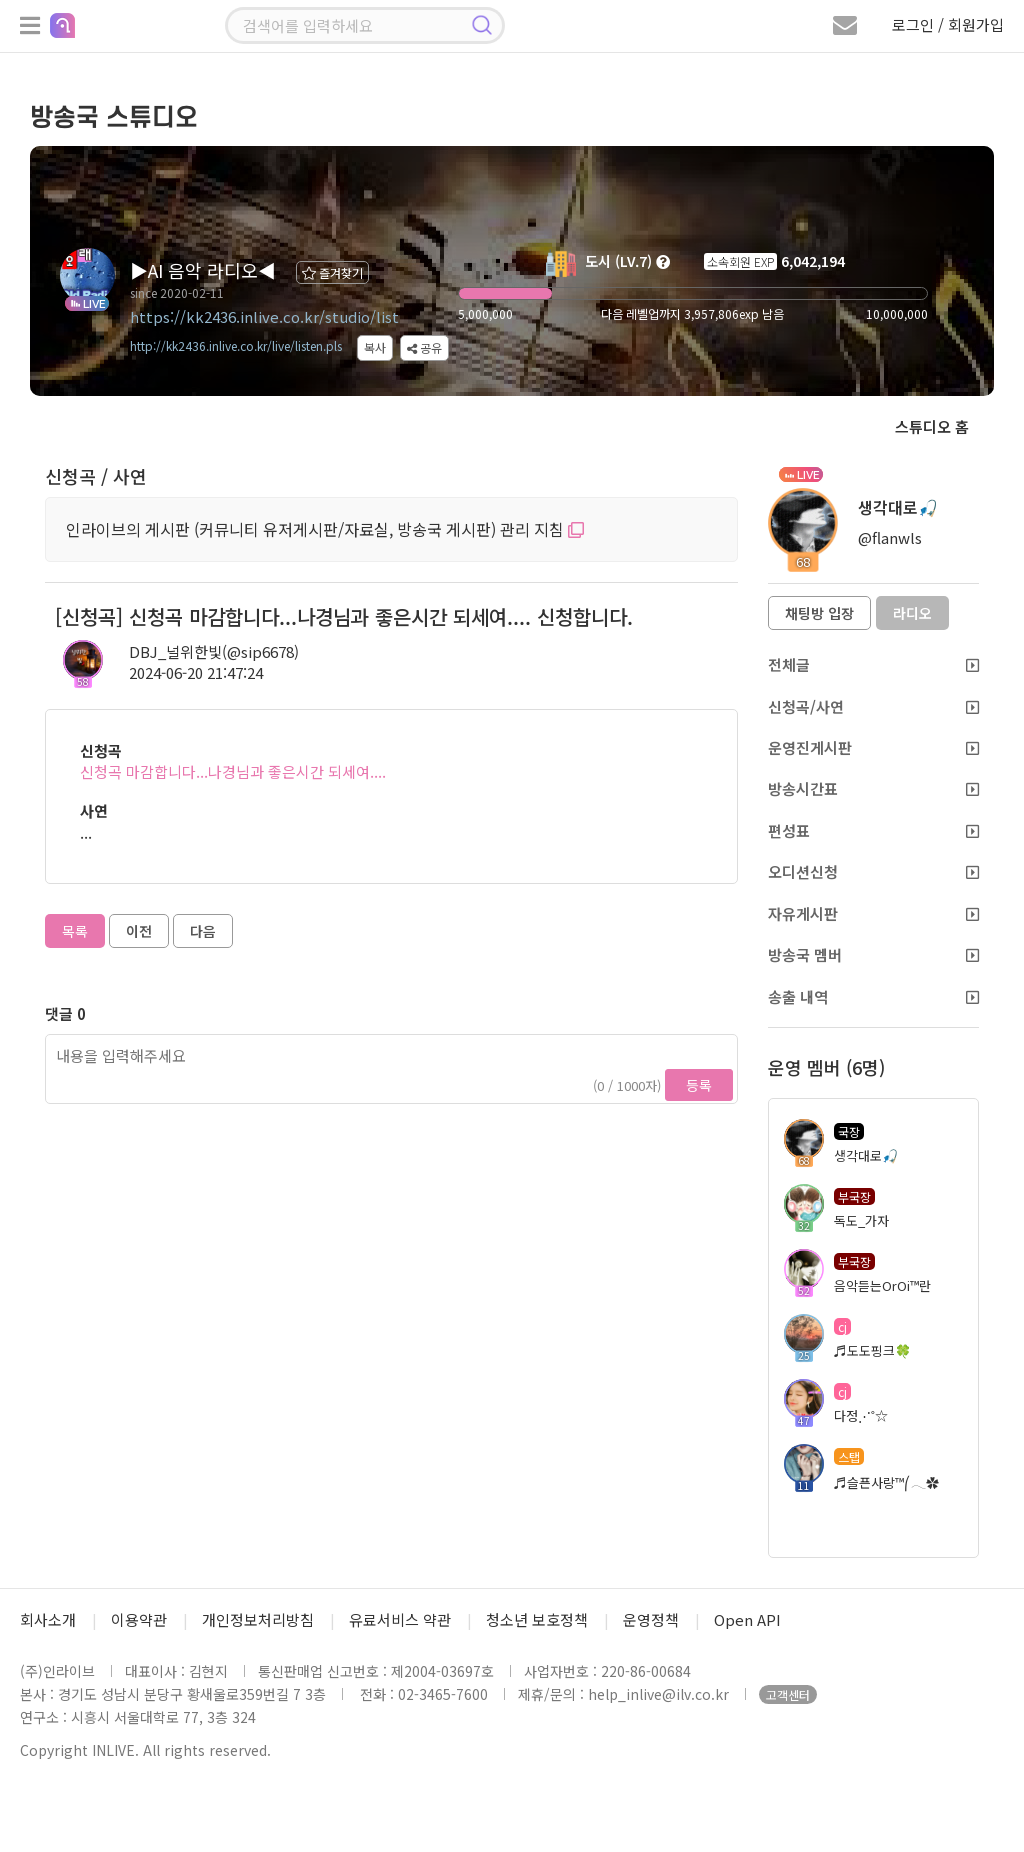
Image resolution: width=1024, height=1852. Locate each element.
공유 (424, 347)
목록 (75, 931)
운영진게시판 (873, 747)
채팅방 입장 (819, 613)
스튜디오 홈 (932, 426)
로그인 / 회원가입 (948, 24)
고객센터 (788, 1694)
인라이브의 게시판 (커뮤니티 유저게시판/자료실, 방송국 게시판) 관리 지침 (325, 529)
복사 (375, 347)
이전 (139, 931)
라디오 (912, 613)
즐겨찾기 (332, 272)
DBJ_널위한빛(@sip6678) (214, 651)
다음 (203, 931)
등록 (699, 1085)
